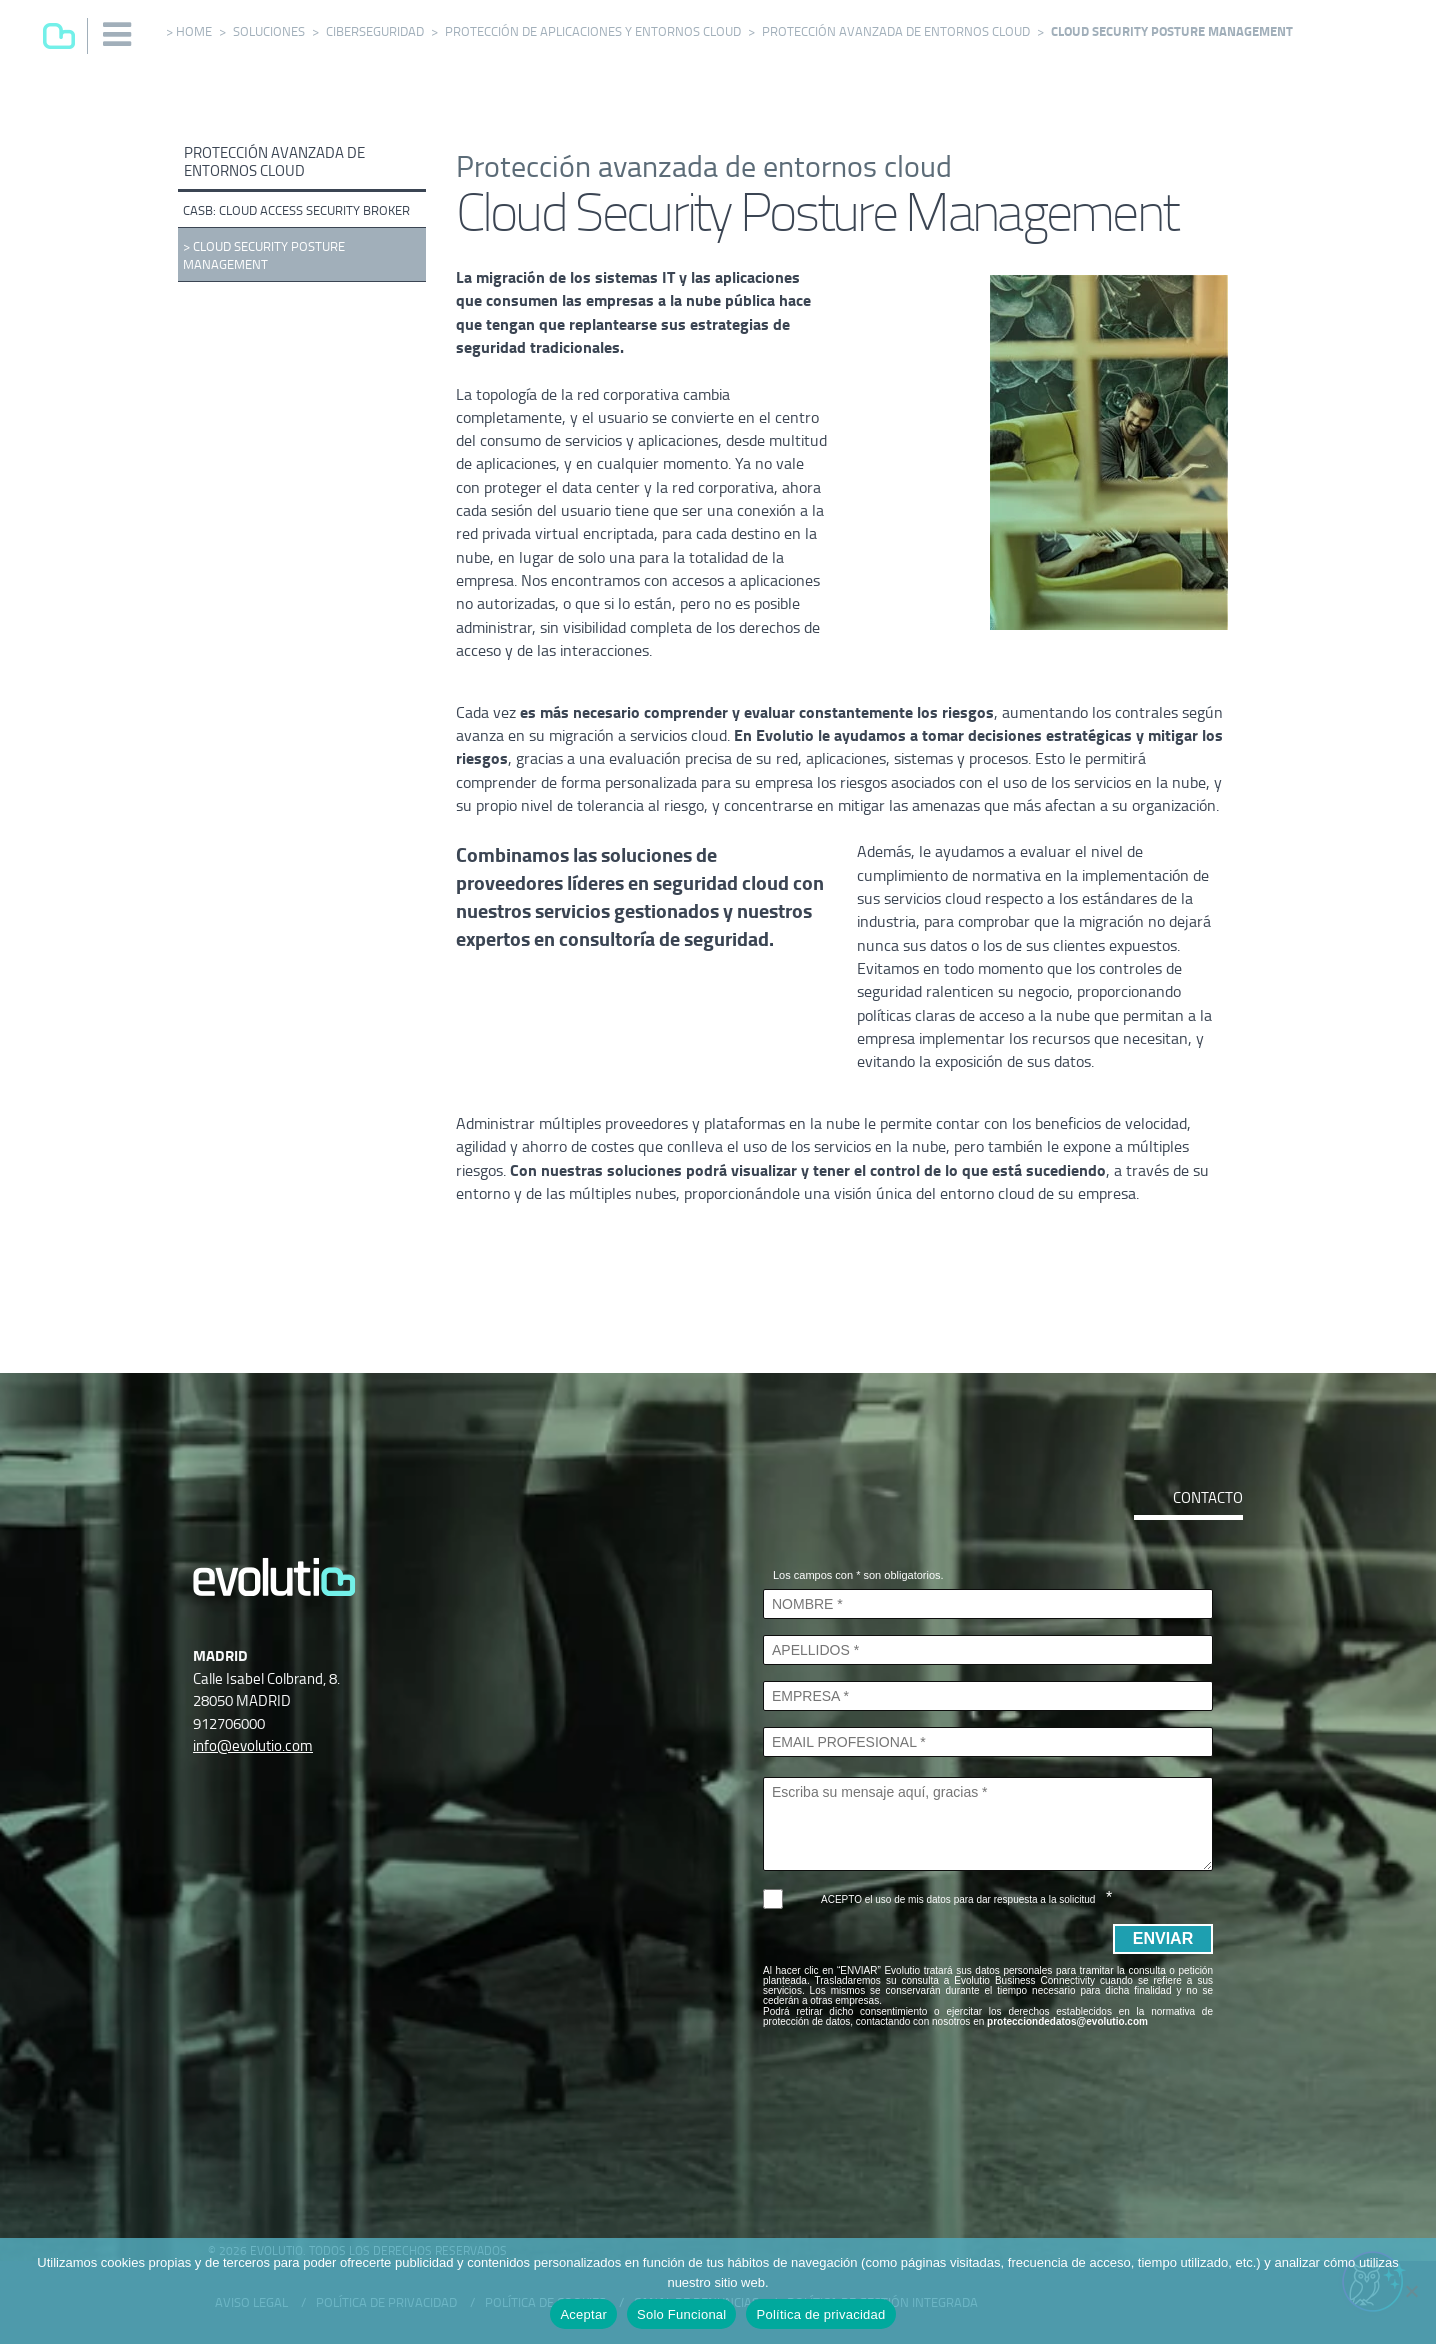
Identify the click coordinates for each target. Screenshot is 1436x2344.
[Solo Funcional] (1411, 2291)
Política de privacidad (820, 2314)
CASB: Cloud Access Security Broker (296, 210)
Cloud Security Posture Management (264, 255)
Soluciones (269, 31)
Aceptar (583, 2314)
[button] (118, 34)
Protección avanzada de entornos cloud (896, 31)
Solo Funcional (682, 2314)
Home (194, 31)
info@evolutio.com (253, 1745)
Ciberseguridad (375, 31)
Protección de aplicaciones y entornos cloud (593, 31)
